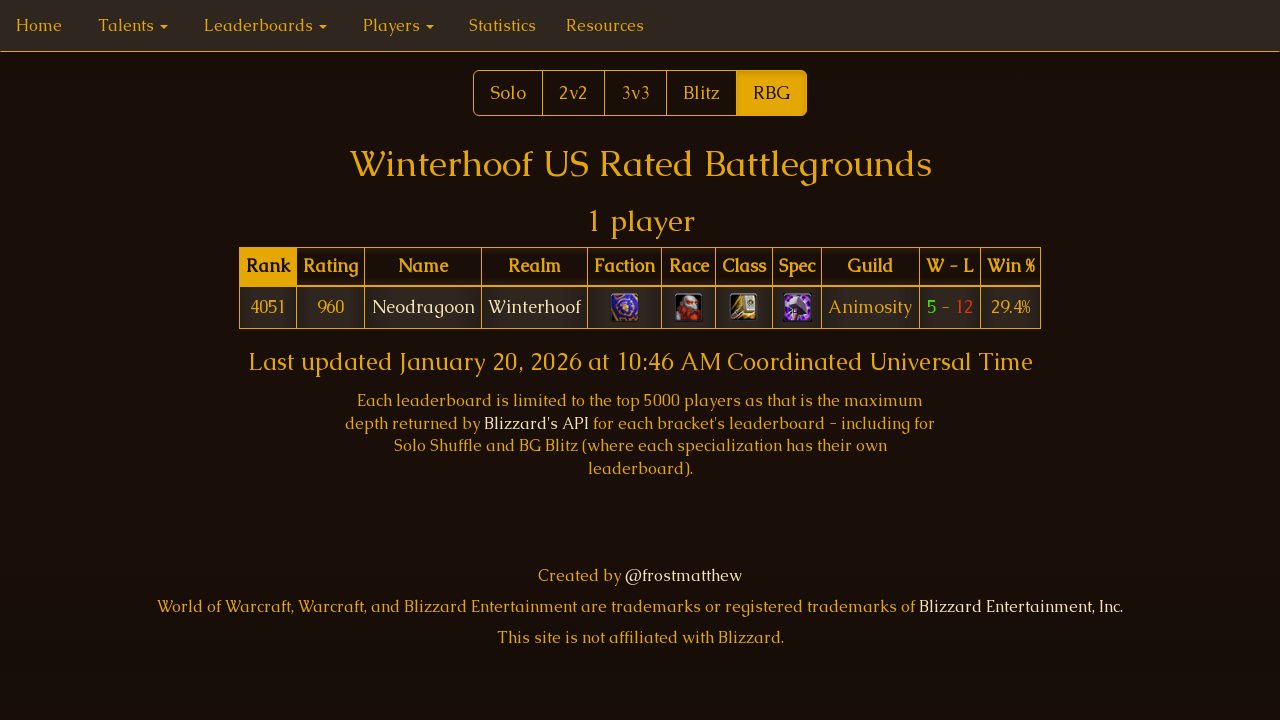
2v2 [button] (573, 92)
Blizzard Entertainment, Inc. (1021, 606)
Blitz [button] (701, 92)
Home (39, 25)
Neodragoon (423, 307)
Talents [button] (133, 25)
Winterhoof (534, 307)
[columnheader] (267, 266)
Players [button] (398, 25)
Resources (605, 25)
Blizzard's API (536, 423)
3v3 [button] (635, 92)
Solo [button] (508, 92)
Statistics (502, 25)
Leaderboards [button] (265, 25)
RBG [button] (771, 92)
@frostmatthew (683, 575)
